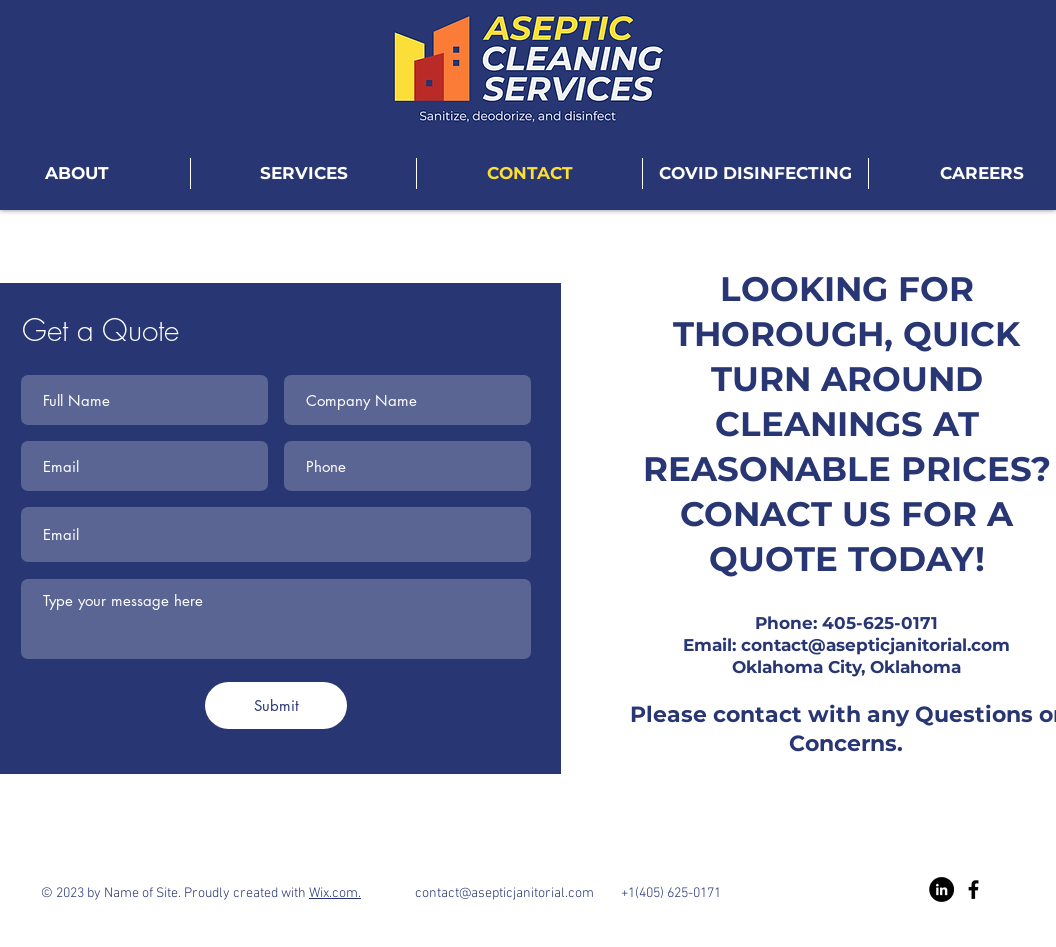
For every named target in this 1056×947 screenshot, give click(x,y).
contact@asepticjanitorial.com (875, 645)
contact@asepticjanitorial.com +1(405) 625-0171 (541, 893)
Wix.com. (335, 893)
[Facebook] (973, 889)
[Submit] (276, 705)
